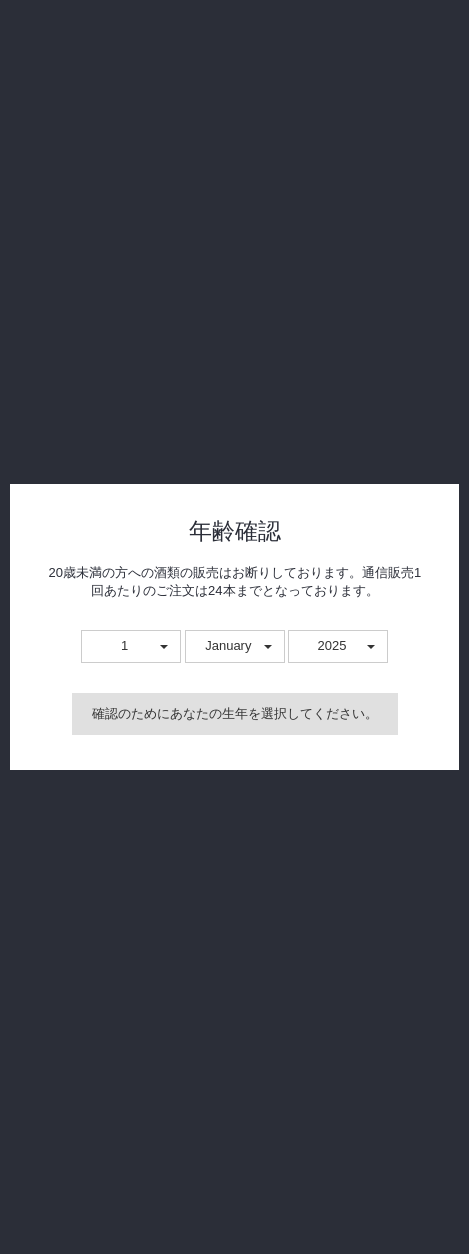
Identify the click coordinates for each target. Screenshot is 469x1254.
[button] (131, 646)
